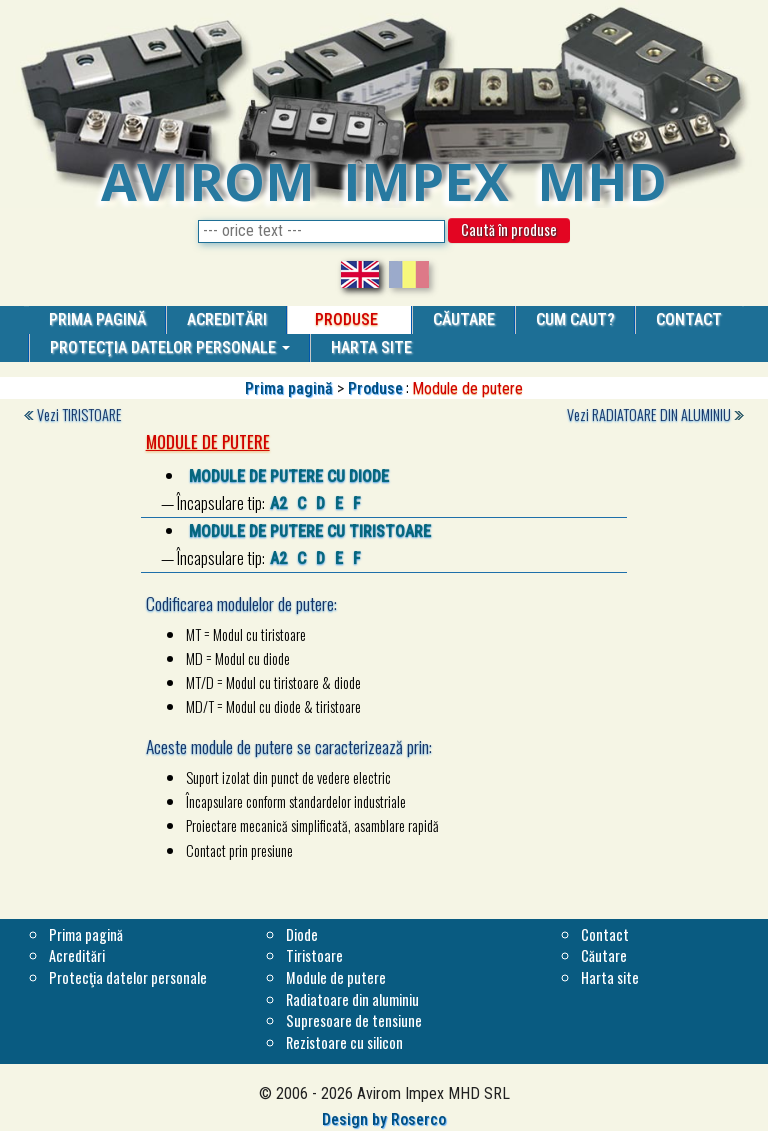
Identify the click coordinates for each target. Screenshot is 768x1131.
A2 (278, 503)
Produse (375, 388)
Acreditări (77, 955)
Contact (605, 934)
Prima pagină (289, 388)
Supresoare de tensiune (354, 1020)
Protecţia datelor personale (170, 347)
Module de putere (336, 977)
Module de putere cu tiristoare (310, 531)
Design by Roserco (384, 1119)
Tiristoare (314, 955)
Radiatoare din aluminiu (352, 999)
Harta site (610, 977)
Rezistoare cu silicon (344, 1042)
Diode (302, 934)
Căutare (604, 955)
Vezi (79, 414)
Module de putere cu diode (289, 476)
